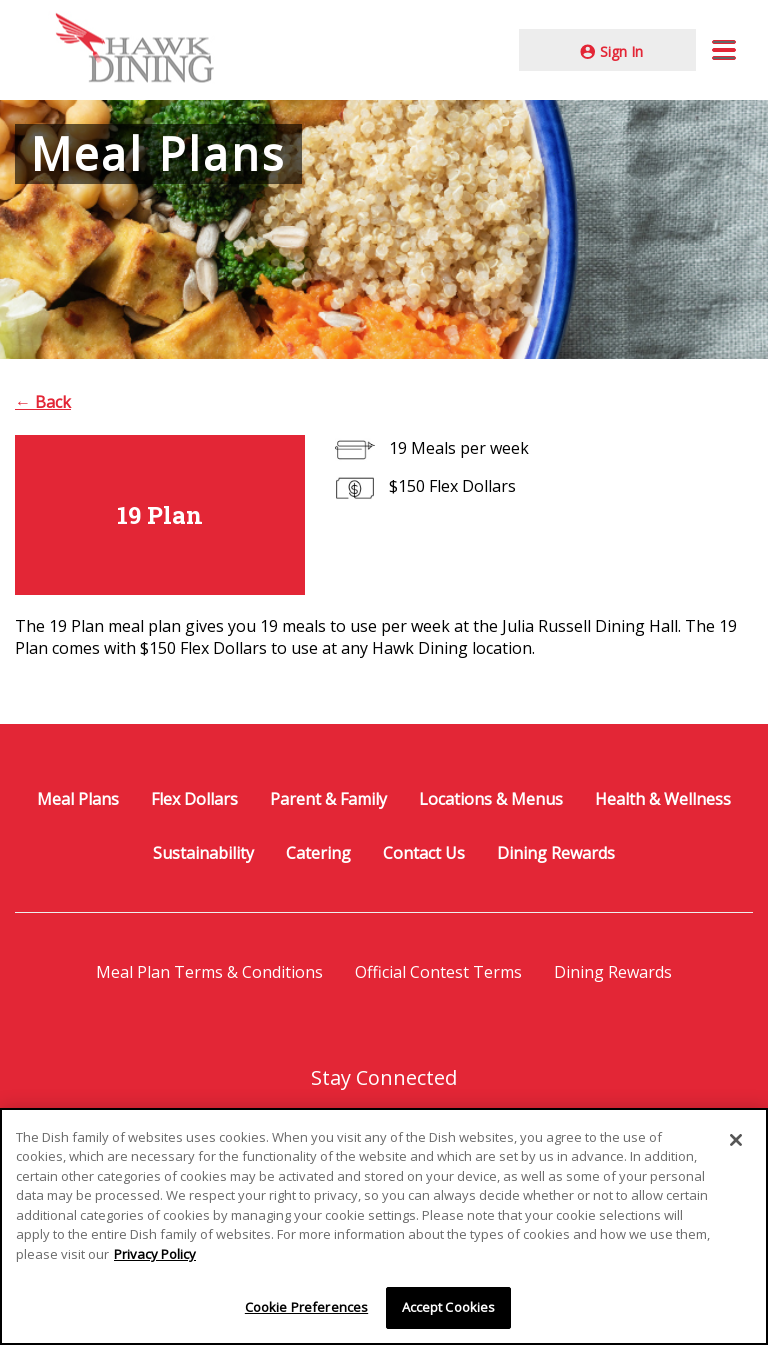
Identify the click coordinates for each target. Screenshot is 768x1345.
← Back (43, 402)
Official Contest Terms (438, 972)
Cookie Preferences (306, 1309)
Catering (318, 853)
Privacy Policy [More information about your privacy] (155, 1256)
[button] (724, 50)
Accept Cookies (449, 1309)
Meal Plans (78, 799)
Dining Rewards (556, 853)
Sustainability (203, 853)
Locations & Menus (491, 799)
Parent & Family (328, 799)
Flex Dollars (194, 799)
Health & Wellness (663, 799)
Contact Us (424, 853)
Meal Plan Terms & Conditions (209, 972)
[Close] (736, 1141)
